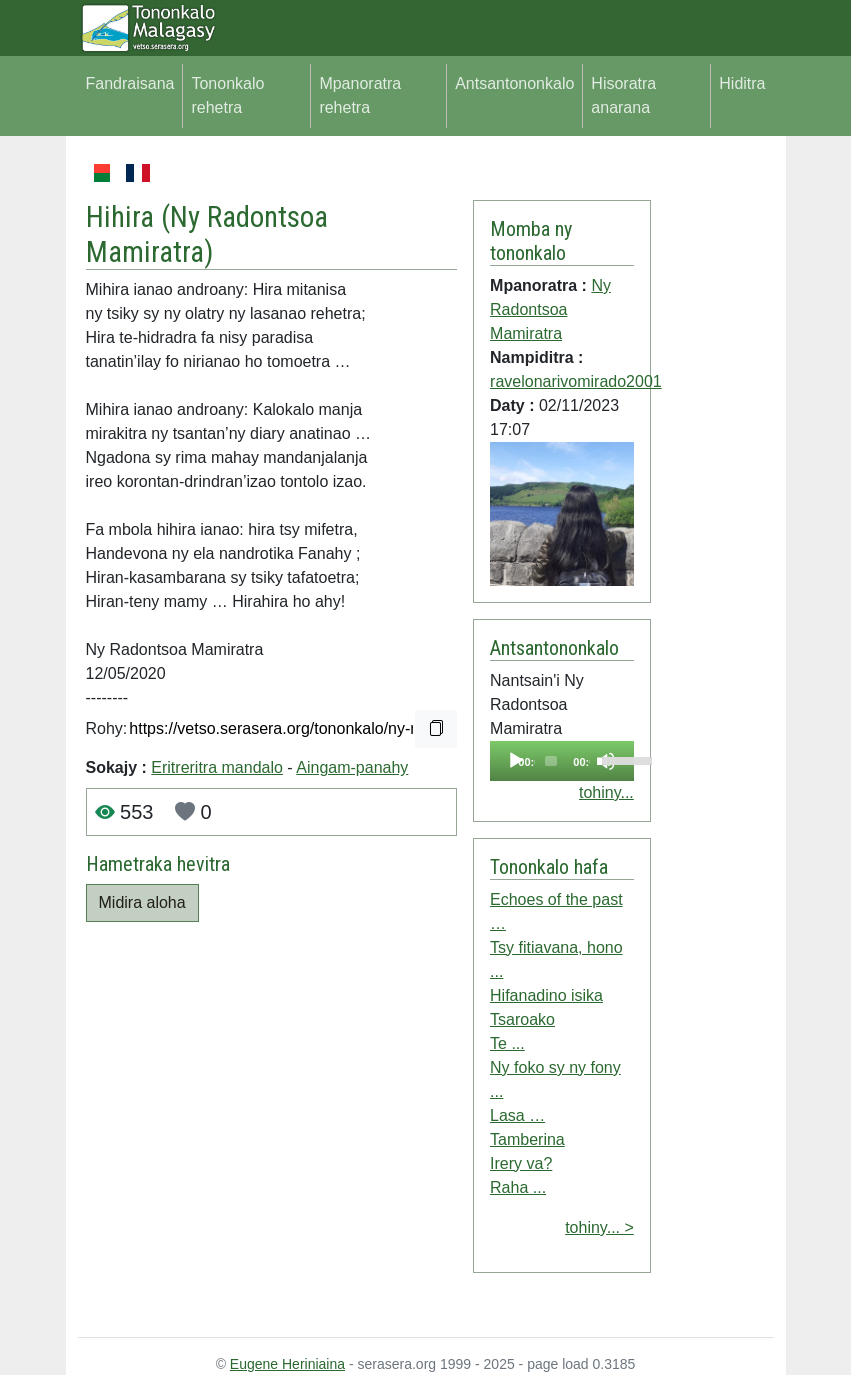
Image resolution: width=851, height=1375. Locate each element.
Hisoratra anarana (623, 95)
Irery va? (521, 1163)
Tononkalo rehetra (227, 95)
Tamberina (527, 1139)
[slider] (551, 761)
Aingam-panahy (352, 767)
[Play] (516, 761)
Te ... (507, 1043)
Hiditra (742, 83)
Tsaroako (522, 1019)
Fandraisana (130, 83)
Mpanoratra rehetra (360, 95)
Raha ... (518, 1187)
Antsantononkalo (514, 83)
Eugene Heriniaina (287, 1364)
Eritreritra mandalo (217, 767)
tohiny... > (599, 1227)
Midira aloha (142, 902)
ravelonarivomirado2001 (576, 381)
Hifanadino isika (546, 995)
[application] (562, 761)
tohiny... (606, 792)
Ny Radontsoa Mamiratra (550, 309)
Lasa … (517, 1115)
